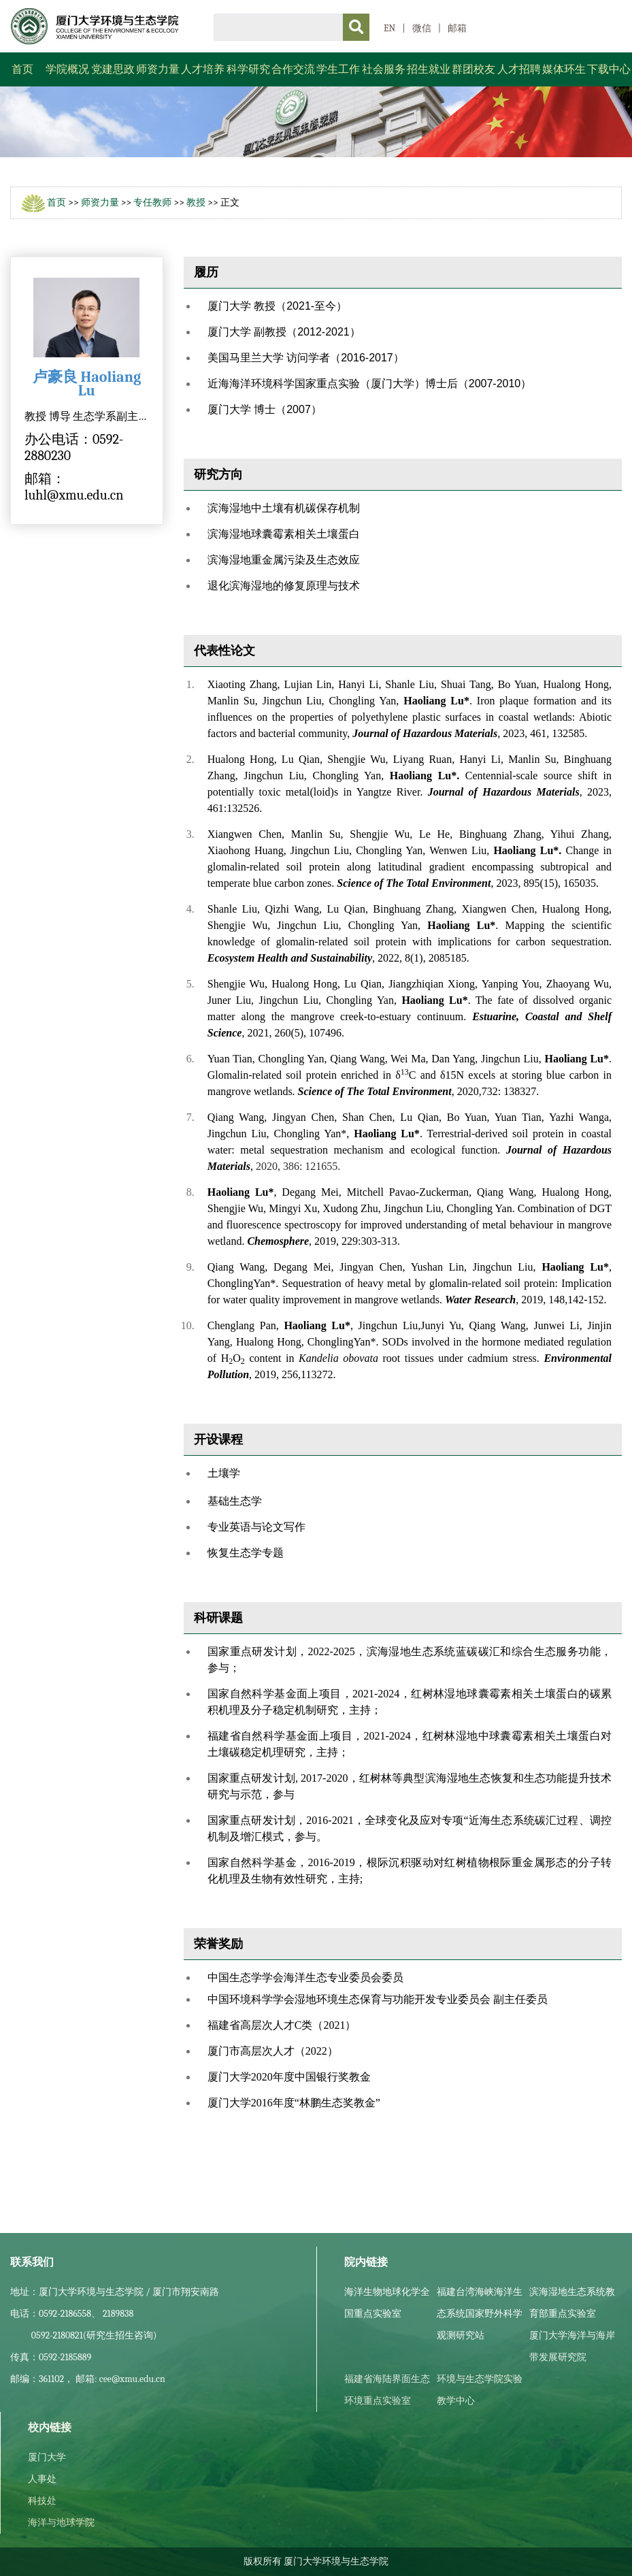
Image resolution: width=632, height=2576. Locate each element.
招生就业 (428, 69)
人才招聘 (519, 69)
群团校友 (473, 69)
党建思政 (113, 69)
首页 (22, 69)
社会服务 (383, 69)
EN (389, 28)
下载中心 (609, 69)
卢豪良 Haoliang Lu (87, 384)
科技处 (42, 2501)
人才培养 (202, 69)
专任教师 (152, 202)
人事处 (42, 2479)
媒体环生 (564, 69)
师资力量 (158, 69)
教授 (195, 202)
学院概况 (67, 69)
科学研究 (248, 69)
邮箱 (457, 28)
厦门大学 (47, 2457)
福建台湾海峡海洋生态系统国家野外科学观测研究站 (479, 2313)
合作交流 (293, 69)
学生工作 (338, 69)
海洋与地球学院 (61, 2522)
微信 (421, 28)
